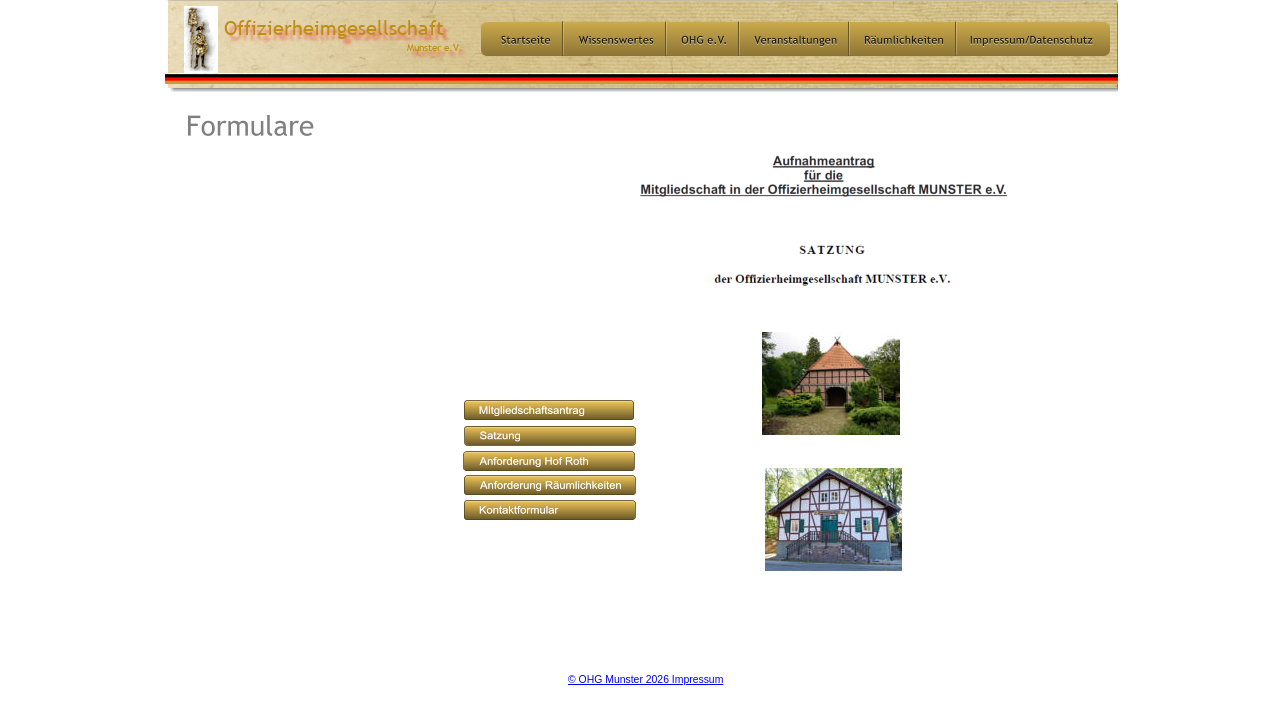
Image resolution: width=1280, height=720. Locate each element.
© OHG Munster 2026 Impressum (645, 679)
